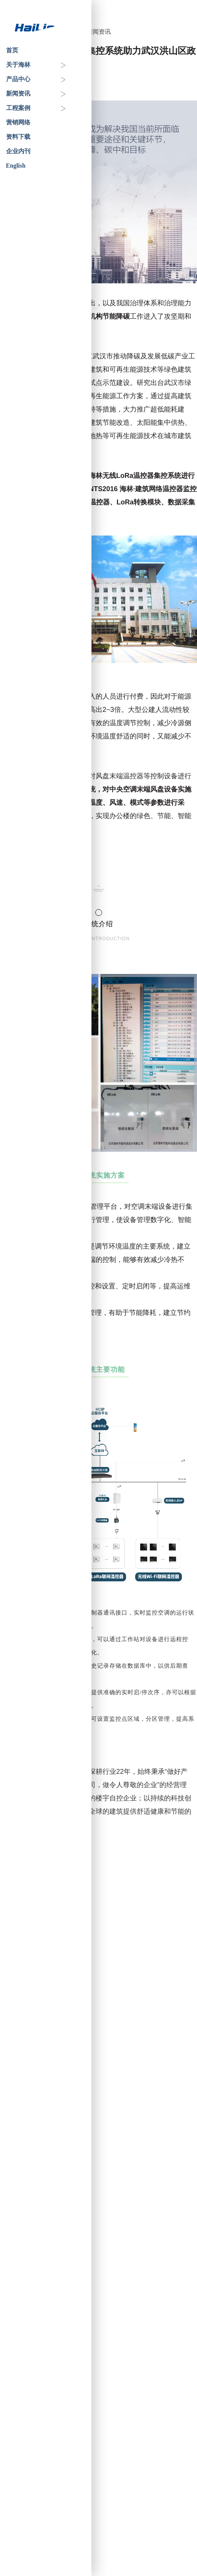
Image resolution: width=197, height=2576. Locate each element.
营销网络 (18, 122)
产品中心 (18, 79)
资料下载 (18, 137)
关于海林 (18, 64)
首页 (12, 50)
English (16, 165)
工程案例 (18, 108)
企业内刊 (18, 151)
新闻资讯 (18, 93)
